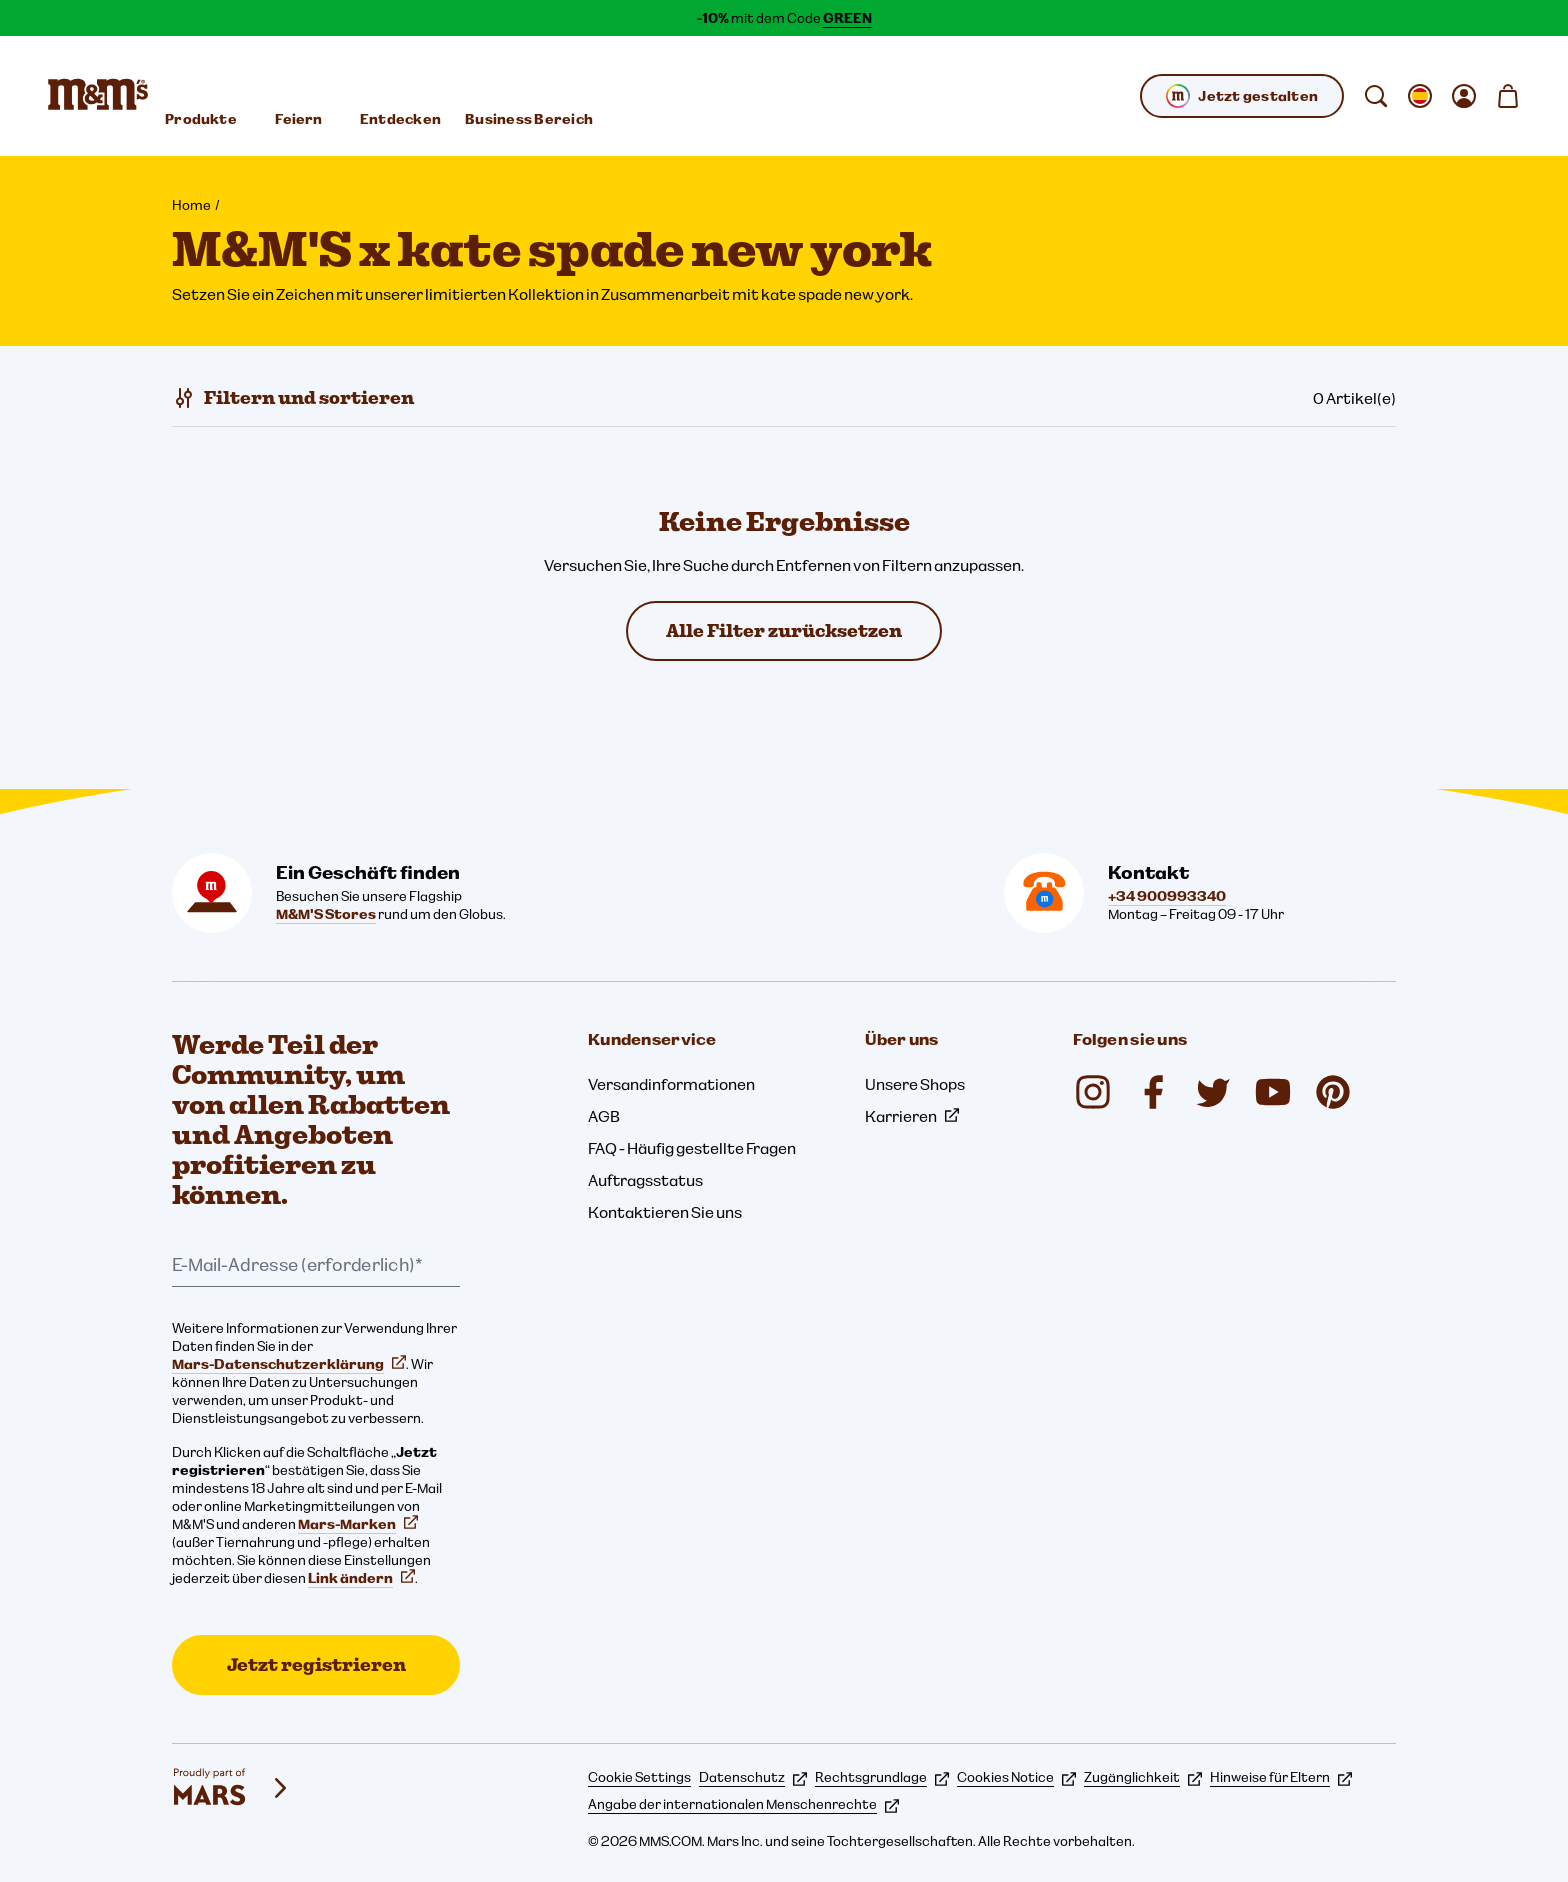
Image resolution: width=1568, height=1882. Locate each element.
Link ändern (361, 1578)
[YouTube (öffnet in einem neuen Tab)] (1273, 1092)
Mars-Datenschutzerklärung (289, 1364)
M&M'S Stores (326, 914)
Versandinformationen (671, 1084)
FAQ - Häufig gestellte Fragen (692, 1148)
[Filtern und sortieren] (293, 398)
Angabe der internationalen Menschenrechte (743, 1804)
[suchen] (1376, 96)
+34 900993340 (1167, 896)
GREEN (847, 18)
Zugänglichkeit (1143, 1777)
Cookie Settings (639, 1777)
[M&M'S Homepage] (98, 96)
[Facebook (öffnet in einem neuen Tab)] (1153, 1092)
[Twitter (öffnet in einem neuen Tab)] (1213, 1092)
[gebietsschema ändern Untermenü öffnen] (1420, 96)
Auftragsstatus (645, 1180)
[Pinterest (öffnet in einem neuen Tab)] (1333, 1092)
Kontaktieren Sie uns (665, 1212)
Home (191, 205)
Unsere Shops (915, 1084)
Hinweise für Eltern (1281, 1777)
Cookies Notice (1016, 1777)
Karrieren (912, 1116)
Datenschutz (753, 1777)
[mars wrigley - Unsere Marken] (232, 1788)
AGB (604, 1116)
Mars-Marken (358, 1524)
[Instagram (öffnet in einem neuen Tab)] (1093, 1092)
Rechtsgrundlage (882, 1777)
